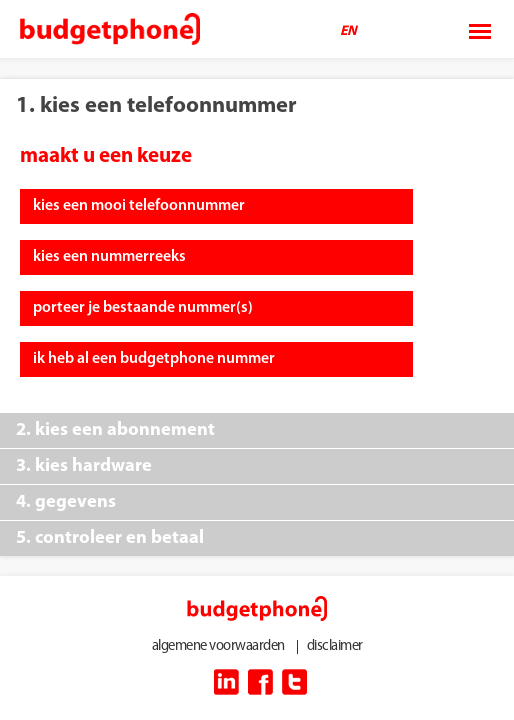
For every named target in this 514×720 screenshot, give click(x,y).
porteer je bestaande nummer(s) (143, 308)
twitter (294, 682)
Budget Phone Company (110, 30)
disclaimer (335, 646)
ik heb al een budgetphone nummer (154, 359)
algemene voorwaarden (218, 646)
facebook (260, 682)
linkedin (226, 682)
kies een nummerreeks (109, 257)
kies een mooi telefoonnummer (139, 206)
